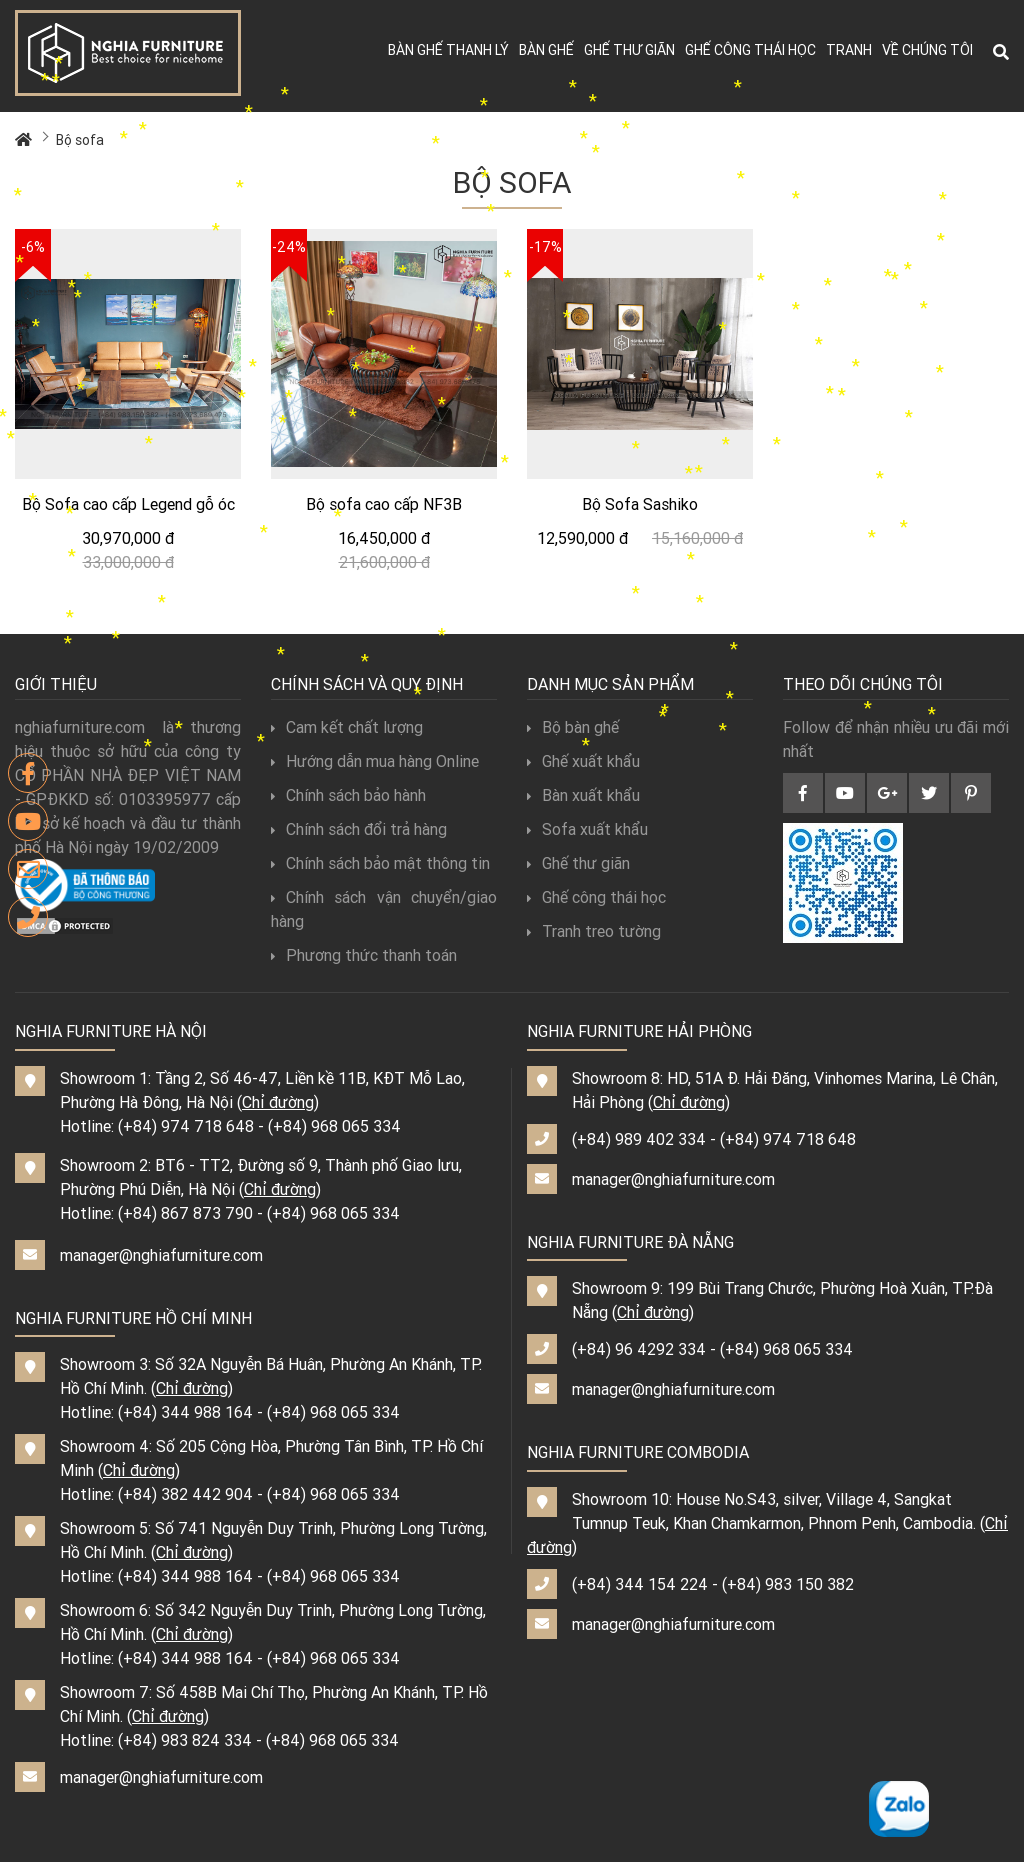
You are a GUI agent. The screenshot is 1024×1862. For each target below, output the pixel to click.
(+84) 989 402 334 (639, 1139)
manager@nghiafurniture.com (161, 1255)
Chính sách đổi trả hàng (359, 829)
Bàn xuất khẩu (583, 795)
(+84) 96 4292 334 (639, 1349)
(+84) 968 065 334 (334, 1126)
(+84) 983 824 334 (185, 1740)
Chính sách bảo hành (348, 795)
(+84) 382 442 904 (185, 1494)
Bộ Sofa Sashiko (640, 504)
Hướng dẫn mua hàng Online (375, 761)
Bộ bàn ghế (573, 727)
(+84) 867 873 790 (185, 1213)
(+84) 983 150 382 (788, 1584)
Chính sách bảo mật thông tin (380, 863)
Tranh (849, 50)
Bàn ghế (546, 50)
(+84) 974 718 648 (186, 1126)
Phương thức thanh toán (364, 955)
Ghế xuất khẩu (583, 761)
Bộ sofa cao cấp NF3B (384, 504)
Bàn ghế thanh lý (448, 50)
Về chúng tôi (927, 50)
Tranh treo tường (594, 931)
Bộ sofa (80, 140)
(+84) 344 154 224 (640, 1584)
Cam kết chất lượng (347, 727)
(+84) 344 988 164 (185, 1412)
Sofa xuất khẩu (587, 829)
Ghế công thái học (750, 50)
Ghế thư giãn (629, 50)
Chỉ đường (278, 1102)
